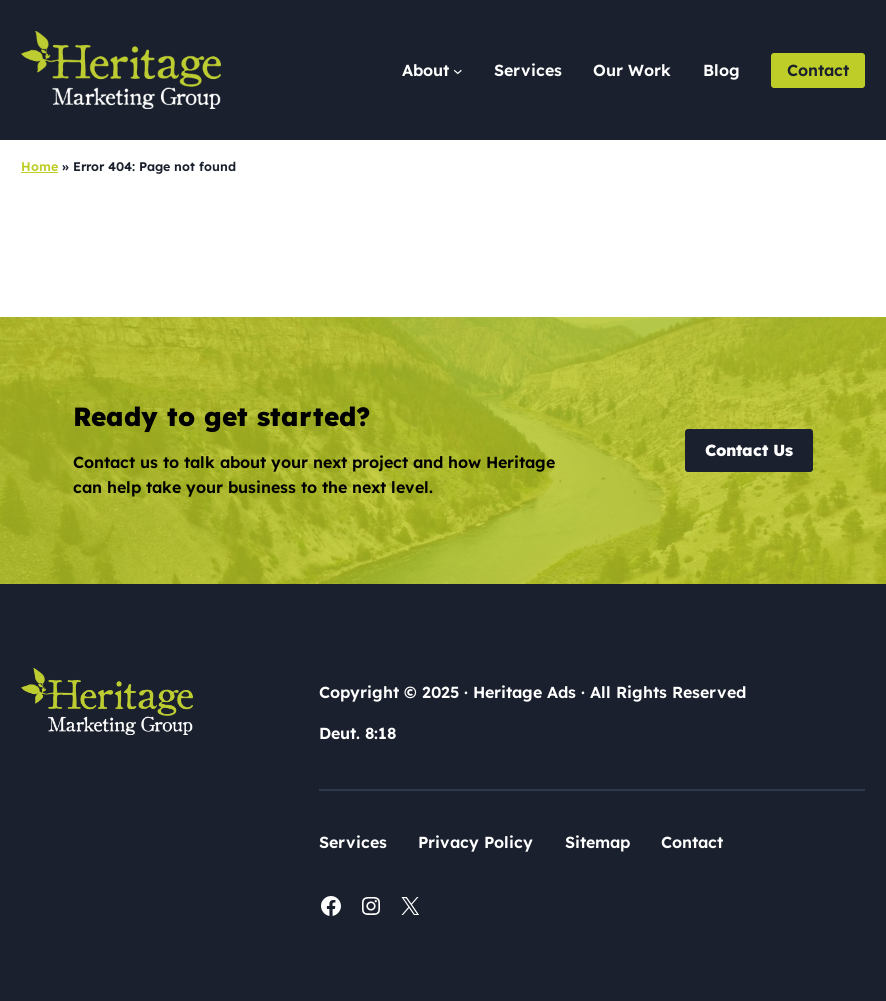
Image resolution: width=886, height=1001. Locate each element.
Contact (818, 70)
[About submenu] (432, 70)
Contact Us (749, 450)
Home (39, 166)
